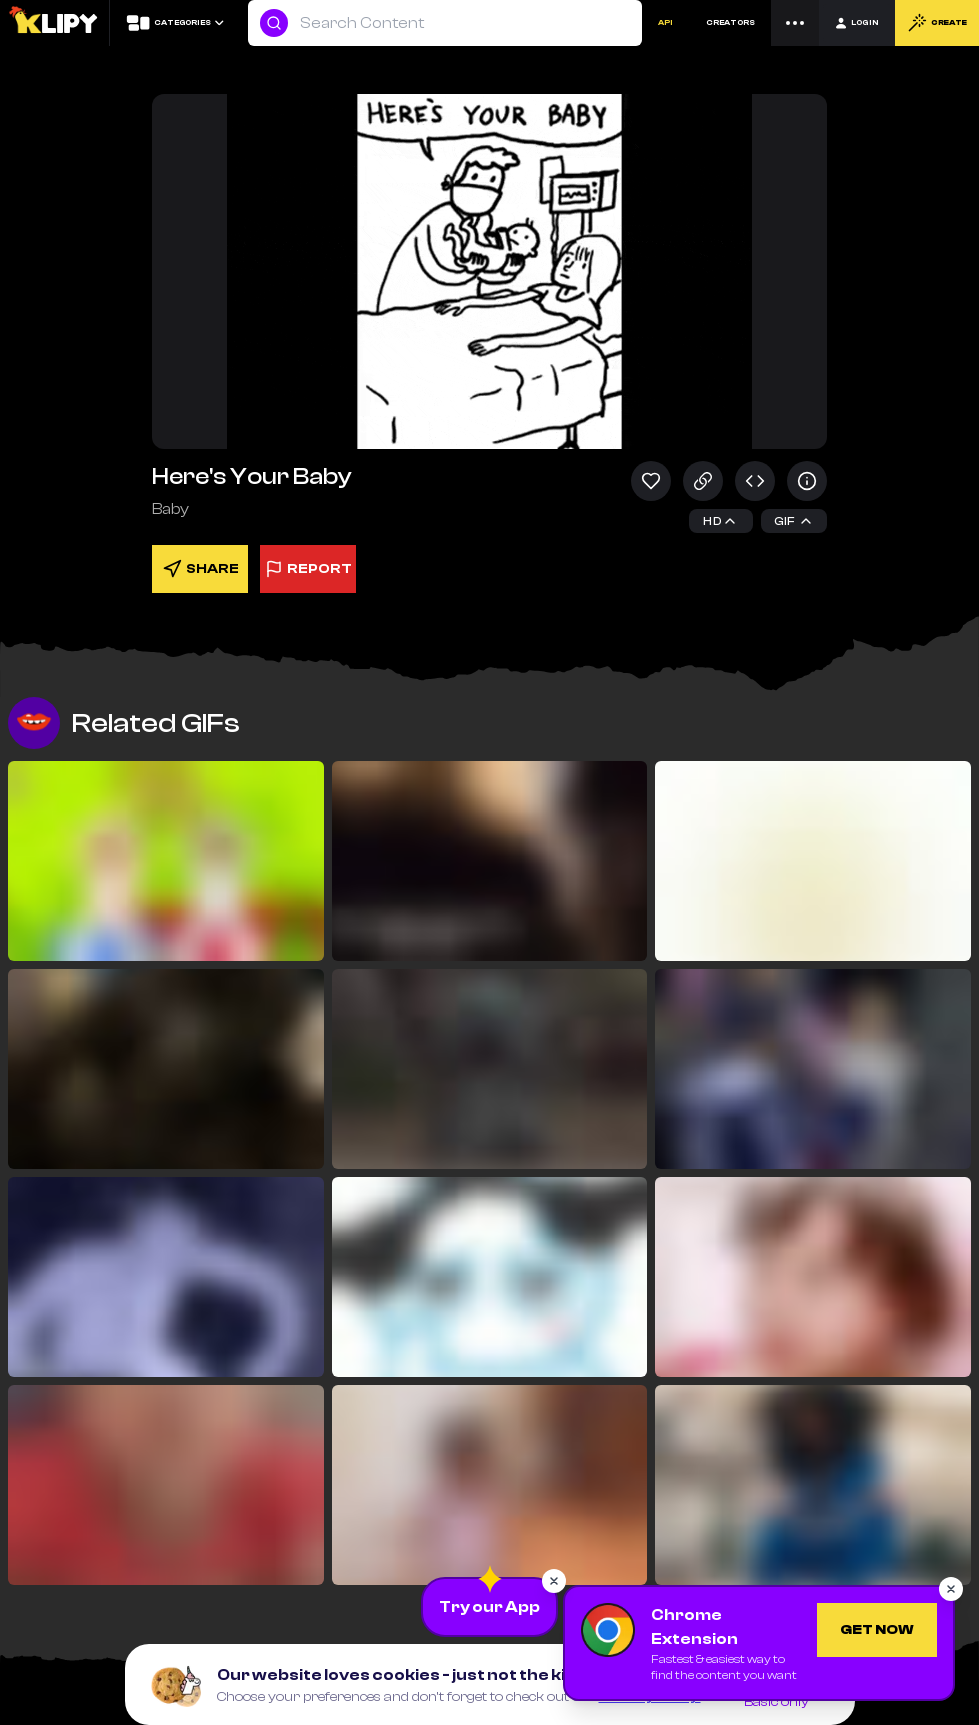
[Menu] (795, 23)
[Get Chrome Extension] (877, 1630)
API (665, 22)
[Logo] (54, 23)
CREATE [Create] (937, 23)
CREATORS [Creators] (730, 22)
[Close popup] (554, 1581)
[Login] (856, 23)
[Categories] (174, 23)
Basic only (776, 1702)
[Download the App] (489, 1607)
